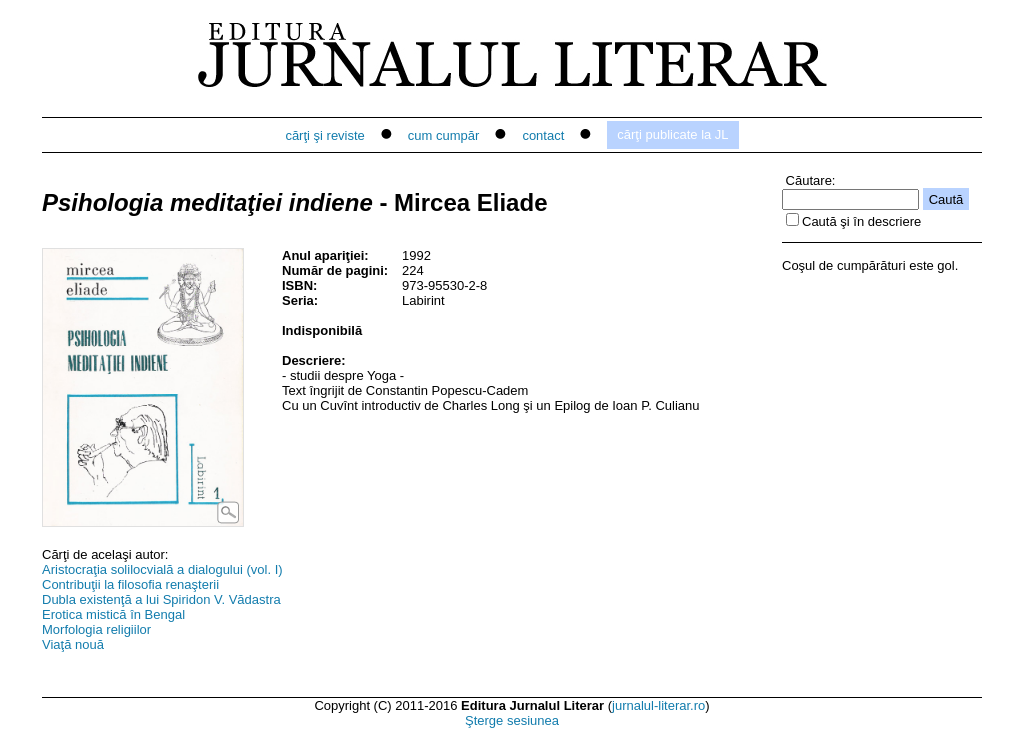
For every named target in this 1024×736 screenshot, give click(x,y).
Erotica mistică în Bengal (113, 614)
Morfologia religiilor (96, 629)
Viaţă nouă (73, 644)
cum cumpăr (444, 135)
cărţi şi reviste (324, 135)
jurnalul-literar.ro (658, 705)
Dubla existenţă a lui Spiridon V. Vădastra (161, 599)
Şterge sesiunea (512, 720)
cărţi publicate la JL (672, 134)
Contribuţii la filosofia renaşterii (130, 584)
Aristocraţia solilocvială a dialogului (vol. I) (162, 569)
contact (543, 135)
